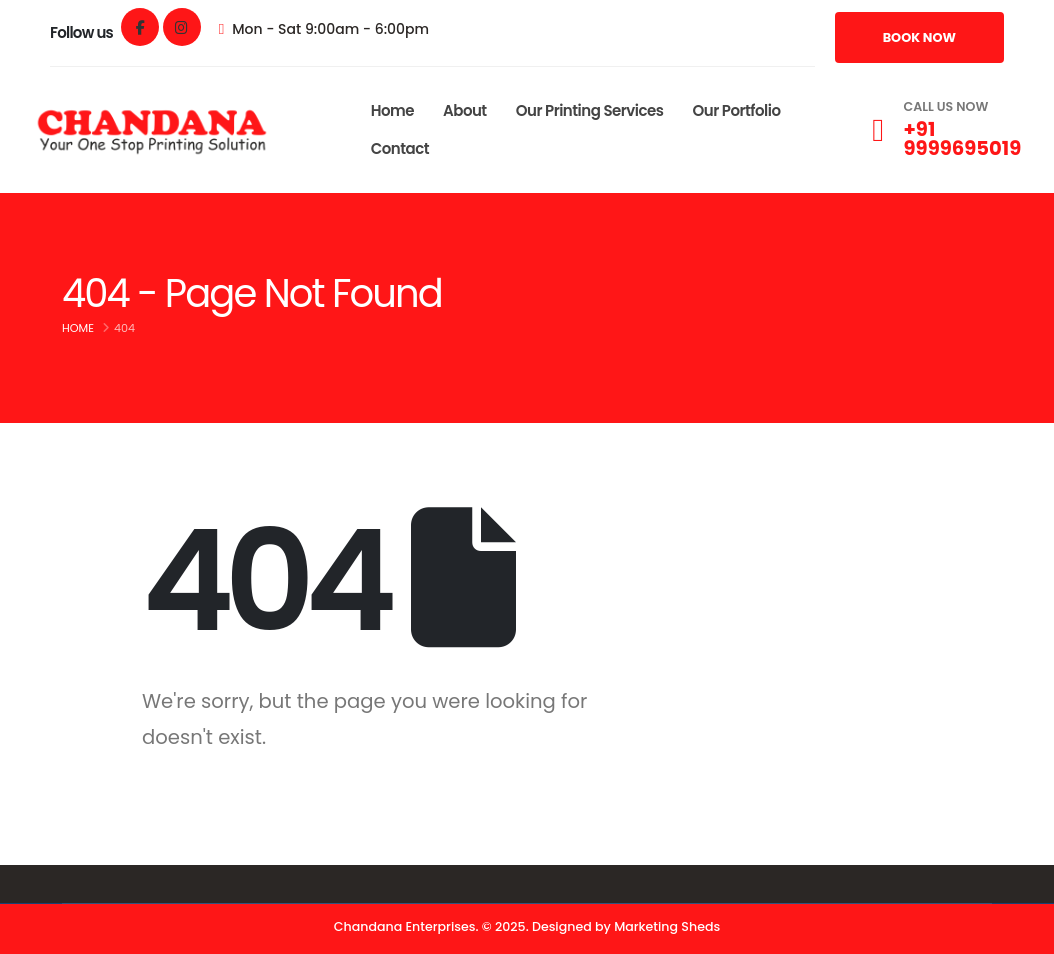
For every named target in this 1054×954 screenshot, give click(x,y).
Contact (400, 148)
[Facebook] (140, 27)
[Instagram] (182, 27)
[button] (919, 37)
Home (392, 110)
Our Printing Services (590, 110)
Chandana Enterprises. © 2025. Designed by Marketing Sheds (527, 926)
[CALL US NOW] (941, 130)
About (465, 110)
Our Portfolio (736, 110)
